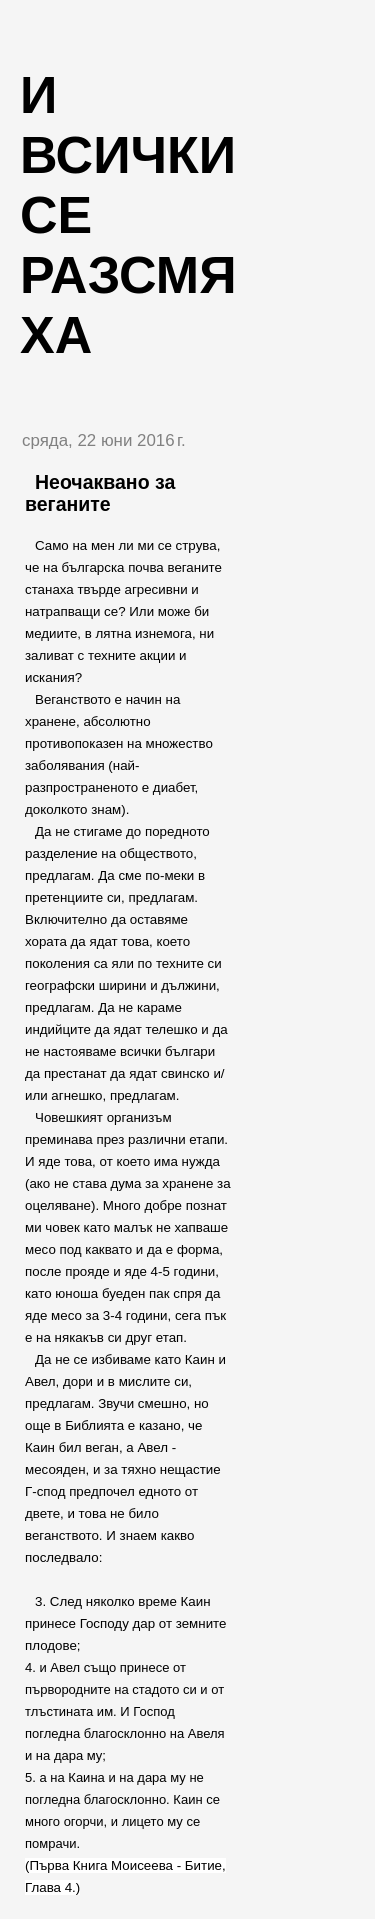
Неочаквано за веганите (100, 493)
